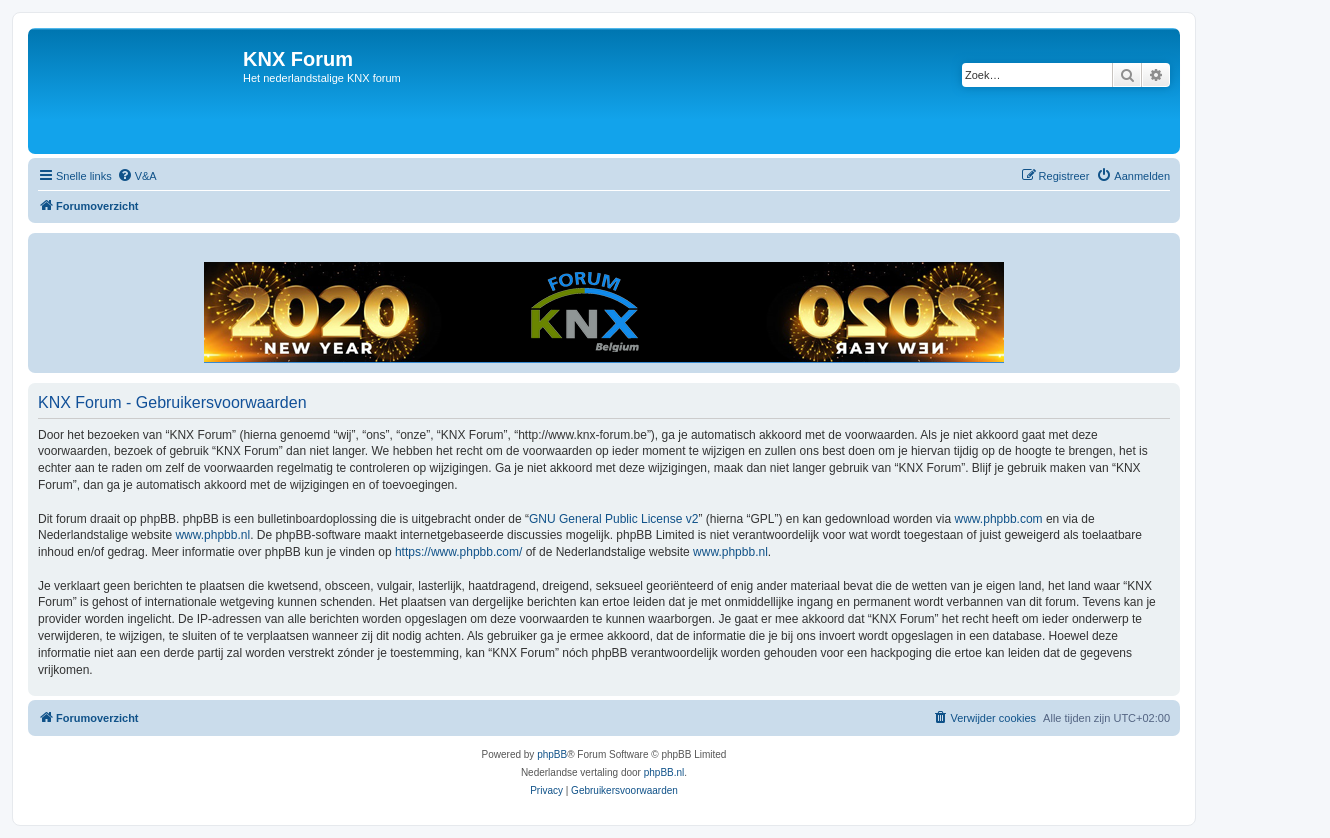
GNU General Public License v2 (613, 519)
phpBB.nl (664, 772)
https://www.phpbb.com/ (458, 552)
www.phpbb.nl (212, 535)
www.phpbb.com (999, 519)
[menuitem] (137, 176)
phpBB (552, 754)
